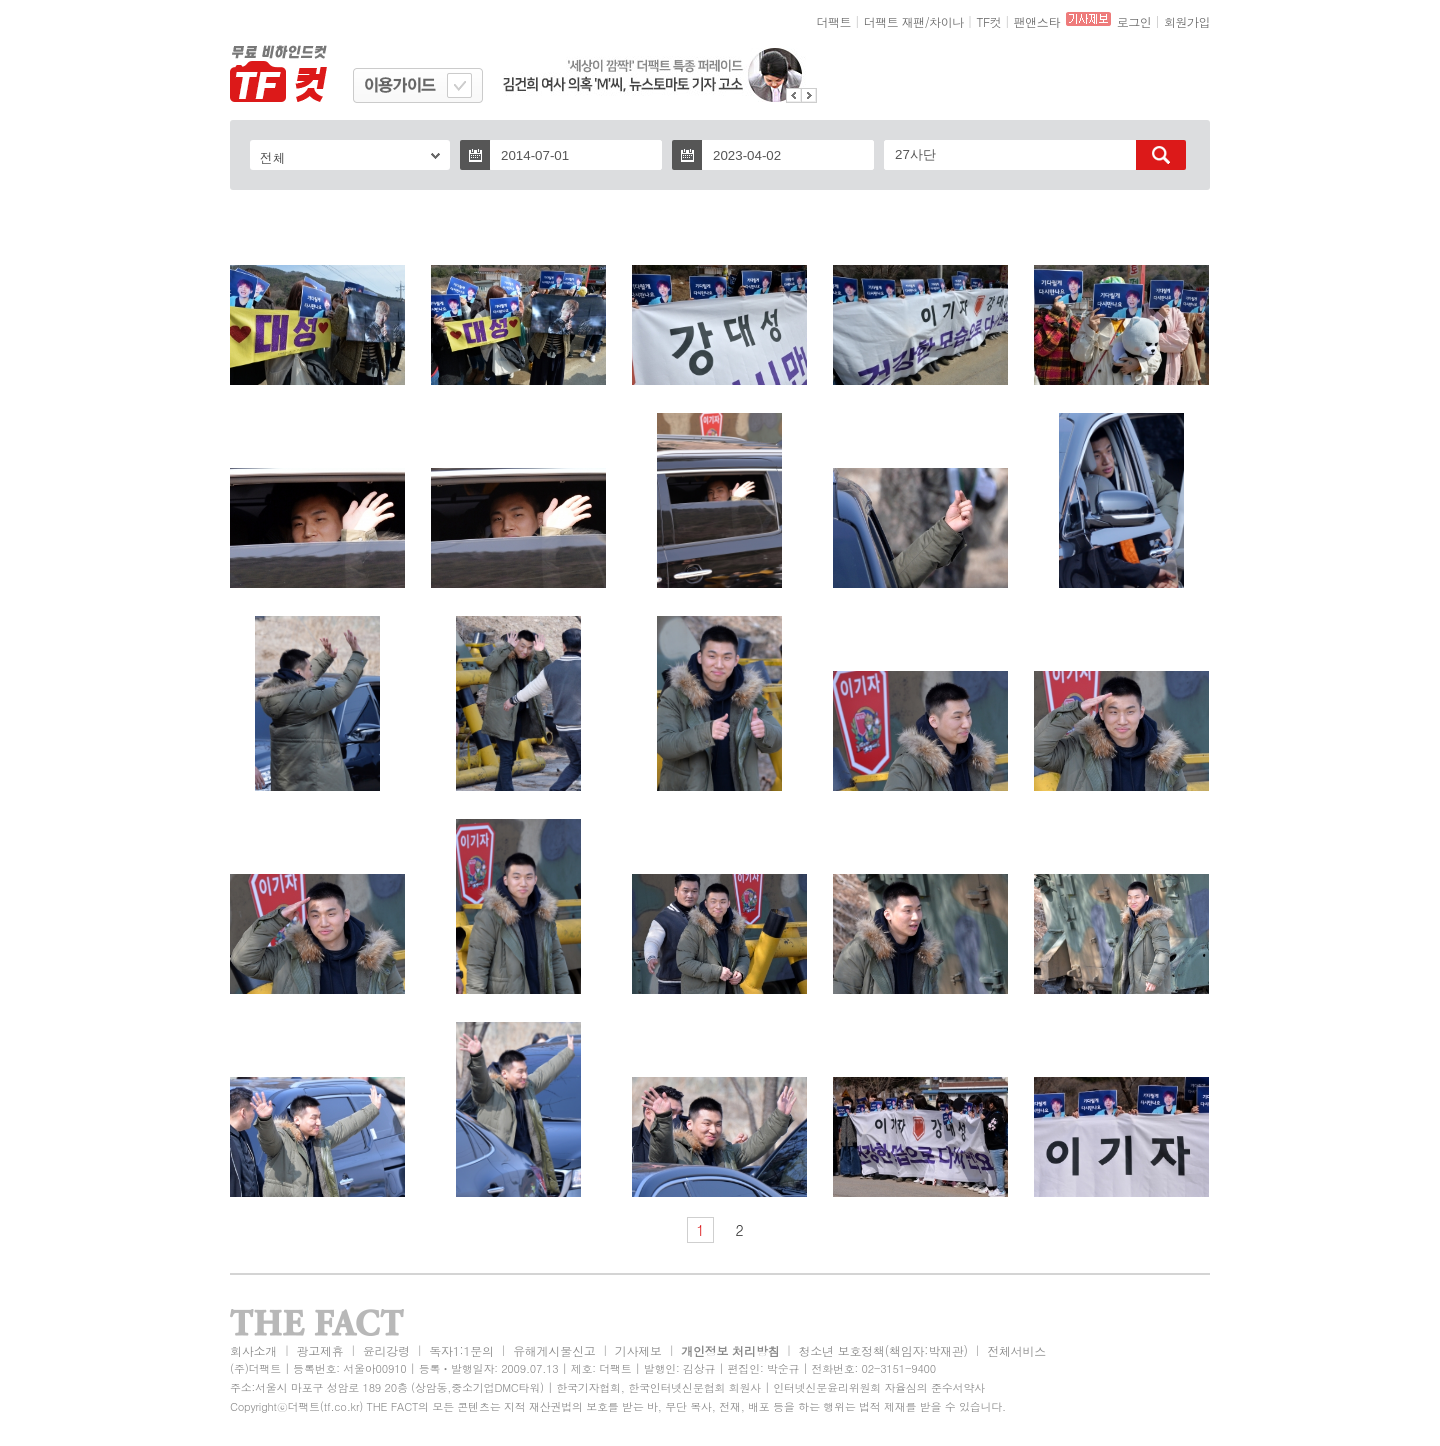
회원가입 (1187, 21)
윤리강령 (386, 1350)
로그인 (1134, 21)
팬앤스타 (1037, 21)
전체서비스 (1016, 1350)
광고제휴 (319, 1350)
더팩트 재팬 (894, 21)
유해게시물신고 (554, 1350)
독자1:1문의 (461, 1350)
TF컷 (988, 21)
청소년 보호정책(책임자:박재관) (883, 1350)
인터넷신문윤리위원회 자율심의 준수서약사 (879, 1387)
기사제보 (638, 1350)
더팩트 (834, 21)
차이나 (946, 21)
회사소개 (253, 1350)
